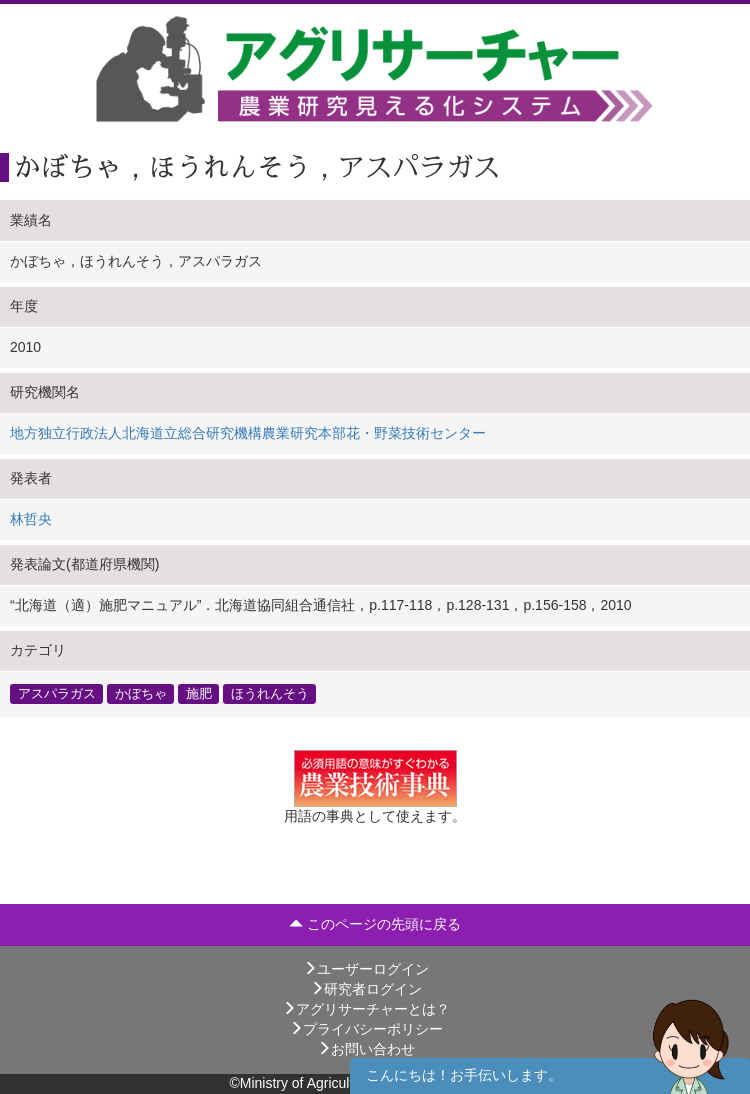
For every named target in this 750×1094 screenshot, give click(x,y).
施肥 (199, 694)
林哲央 (31, 519)
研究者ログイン (366, 989)
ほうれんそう (270, 694)
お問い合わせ (366, 1049)
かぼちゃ (141, 694)
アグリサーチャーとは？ (366, 1009)
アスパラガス (57, 694)
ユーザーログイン (366, 969)
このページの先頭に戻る (375, 924)
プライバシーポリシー (366, 1029)
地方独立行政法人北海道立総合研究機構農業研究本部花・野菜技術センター (248, 433)
